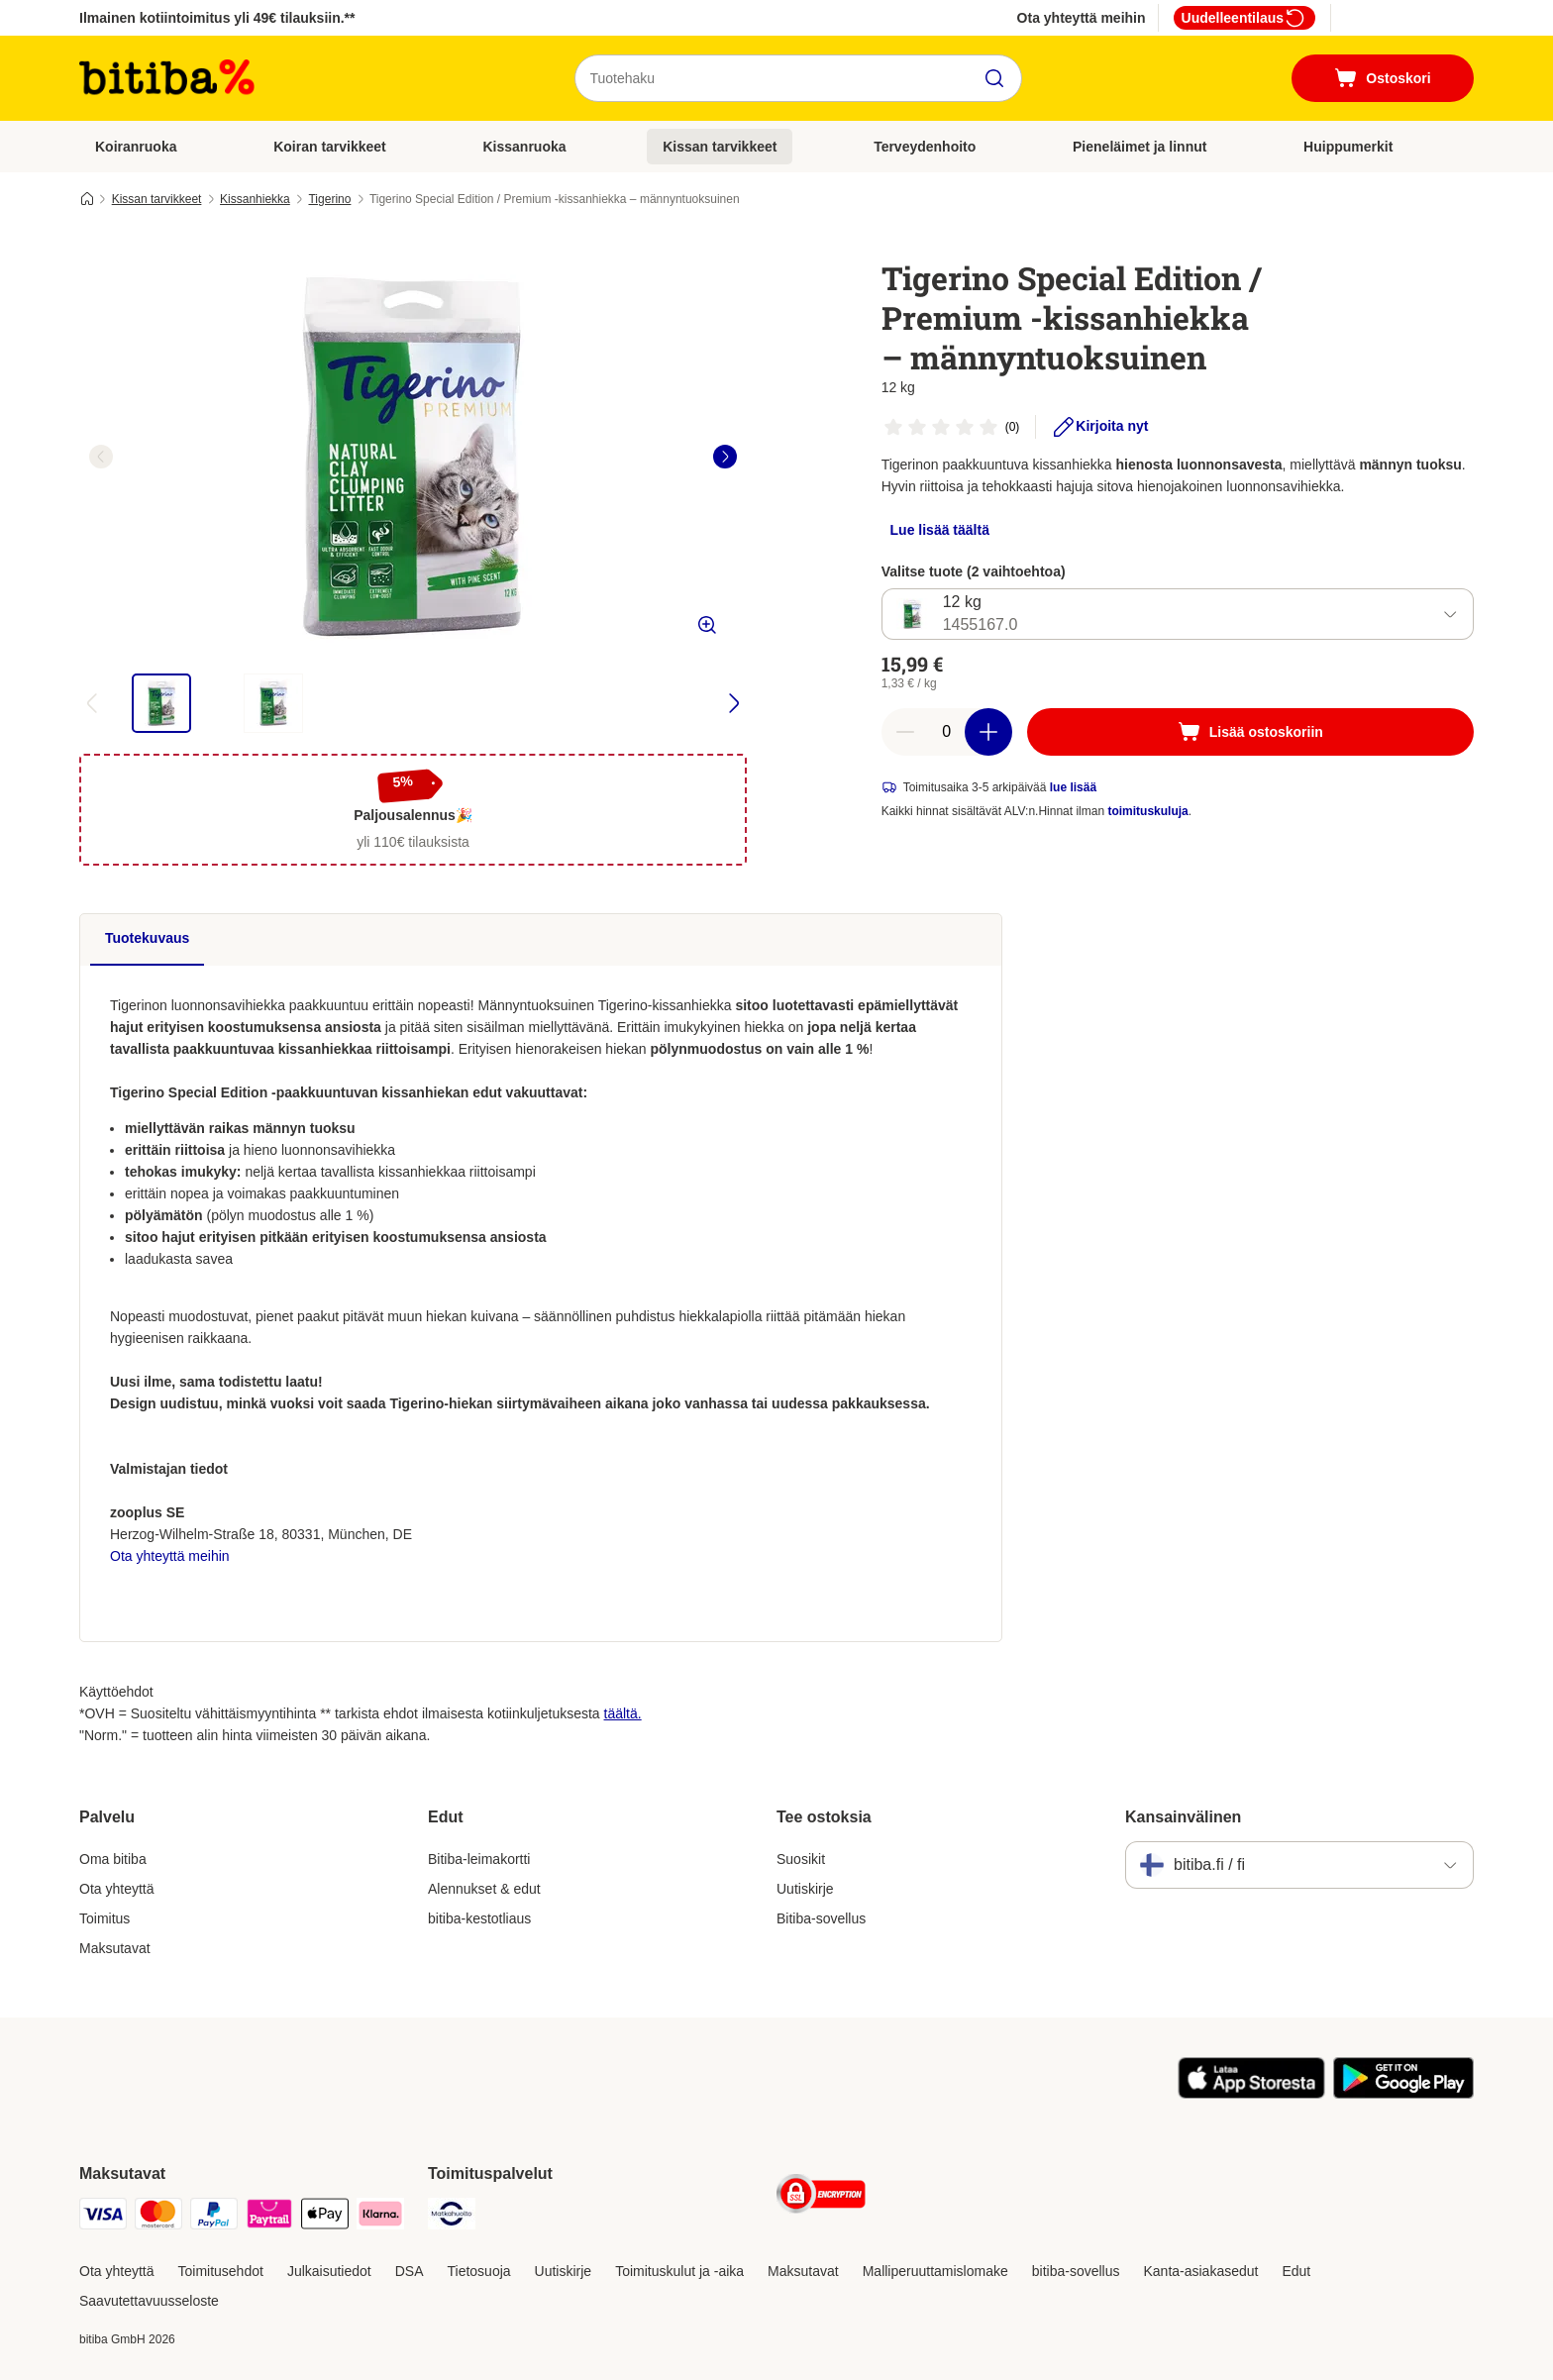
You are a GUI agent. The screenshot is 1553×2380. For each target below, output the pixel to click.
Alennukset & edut (484, 1889)
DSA (409, 2271)
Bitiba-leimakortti (479, 1859)
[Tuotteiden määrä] (947, 732)
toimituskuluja (1147, 811)
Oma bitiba (113, 1859)
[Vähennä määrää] (905, 732)
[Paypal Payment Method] (214, 2217)
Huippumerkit (1348, 147)
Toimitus (104, 1918)
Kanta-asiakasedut (1200, 2271)
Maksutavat (115, 1948)
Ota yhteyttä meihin (1081, 18)
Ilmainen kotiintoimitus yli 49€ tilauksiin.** (217, 18)
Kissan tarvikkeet (719, 147)
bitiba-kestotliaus (479, 1918)
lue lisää (1073, 787)
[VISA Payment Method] (103, 2217)
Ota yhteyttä (116, 1889)
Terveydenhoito (925, 147)
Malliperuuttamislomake (935, 2271)
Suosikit (800, 1859)
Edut (1296, 2271)
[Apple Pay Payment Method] (325, 2217)
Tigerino (329, 199)
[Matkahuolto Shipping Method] (451, 2217)
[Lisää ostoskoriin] (1250, 732)
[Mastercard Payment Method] (158, 2217)
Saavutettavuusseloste (149, 2301)
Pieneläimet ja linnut (1139, 147)
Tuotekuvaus (147, 938)
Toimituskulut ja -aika (679, 2271)
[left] (101, 456)
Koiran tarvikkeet (329, 147)
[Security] (821, 2197)
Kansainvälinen (1183, 1817)
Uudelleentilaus (1244, 18)
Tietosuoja (479, 2271)
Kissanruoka (524, 147)
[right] (725, 456)
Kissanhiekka (255, 199)
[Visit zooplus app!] (1251, 2094)
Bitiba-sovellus (821, 1918)
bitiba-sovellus (1076, 2271)
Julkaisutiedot (329, 2271)
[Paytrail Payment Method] (269, 2217)
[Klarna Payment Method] (380, 2217)
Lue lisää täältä (939, 530)
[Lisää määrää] (988, 732)
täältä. (623, 1713)
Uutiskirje (805, 1889)
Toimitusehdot (219, 2271)
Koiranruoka (135, 147)
